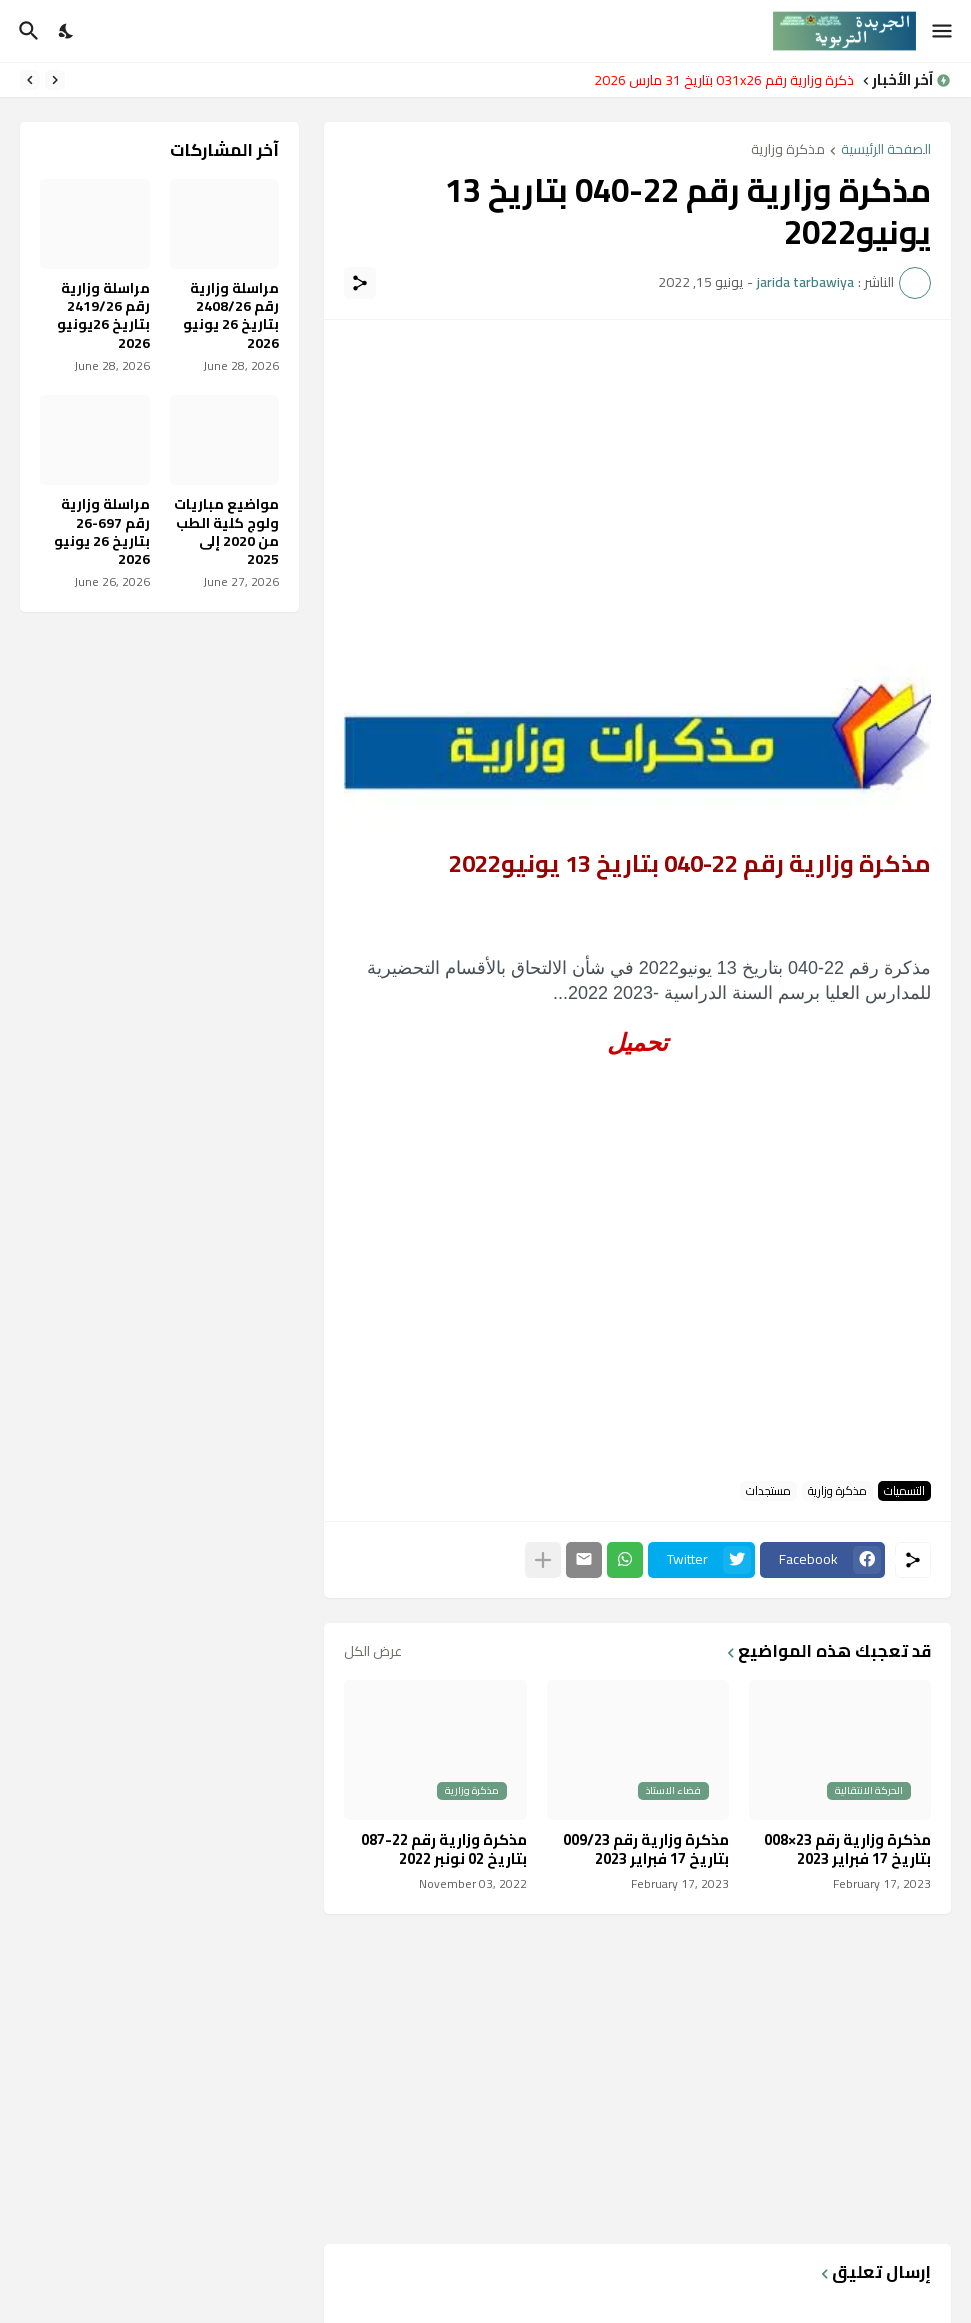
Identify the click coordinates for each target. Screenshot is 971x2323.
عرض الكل (373, 1651)
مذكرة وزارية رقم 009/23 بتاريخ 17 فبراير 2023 (646, 1849)
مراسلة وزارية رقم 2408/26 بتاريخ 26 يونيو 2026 (231, 315)
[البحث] (26, 31)
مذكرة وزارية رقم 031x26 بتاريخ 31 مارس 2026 (719, 80)
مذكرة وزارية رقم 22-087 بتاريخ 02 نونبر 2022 (444, 1849)
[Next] (30, 80)
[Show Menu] (943, 31)
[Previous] (55, 80)
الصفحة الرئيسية (886, 150)
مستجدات (768, 1491)
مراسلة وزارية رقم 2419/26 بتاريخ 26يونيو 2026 (103, 315)
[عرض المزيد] (543, 1560)
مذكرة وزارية (788, 150)
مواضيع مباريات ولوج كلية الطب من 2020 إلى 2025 (226, 531)
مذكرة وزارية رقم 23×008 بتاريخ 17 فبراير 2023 (847, 1849)
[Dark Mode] (67, 31)
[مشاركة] (360, 283)
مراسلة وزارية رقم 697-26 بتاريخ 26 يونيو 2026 (102, 531)
